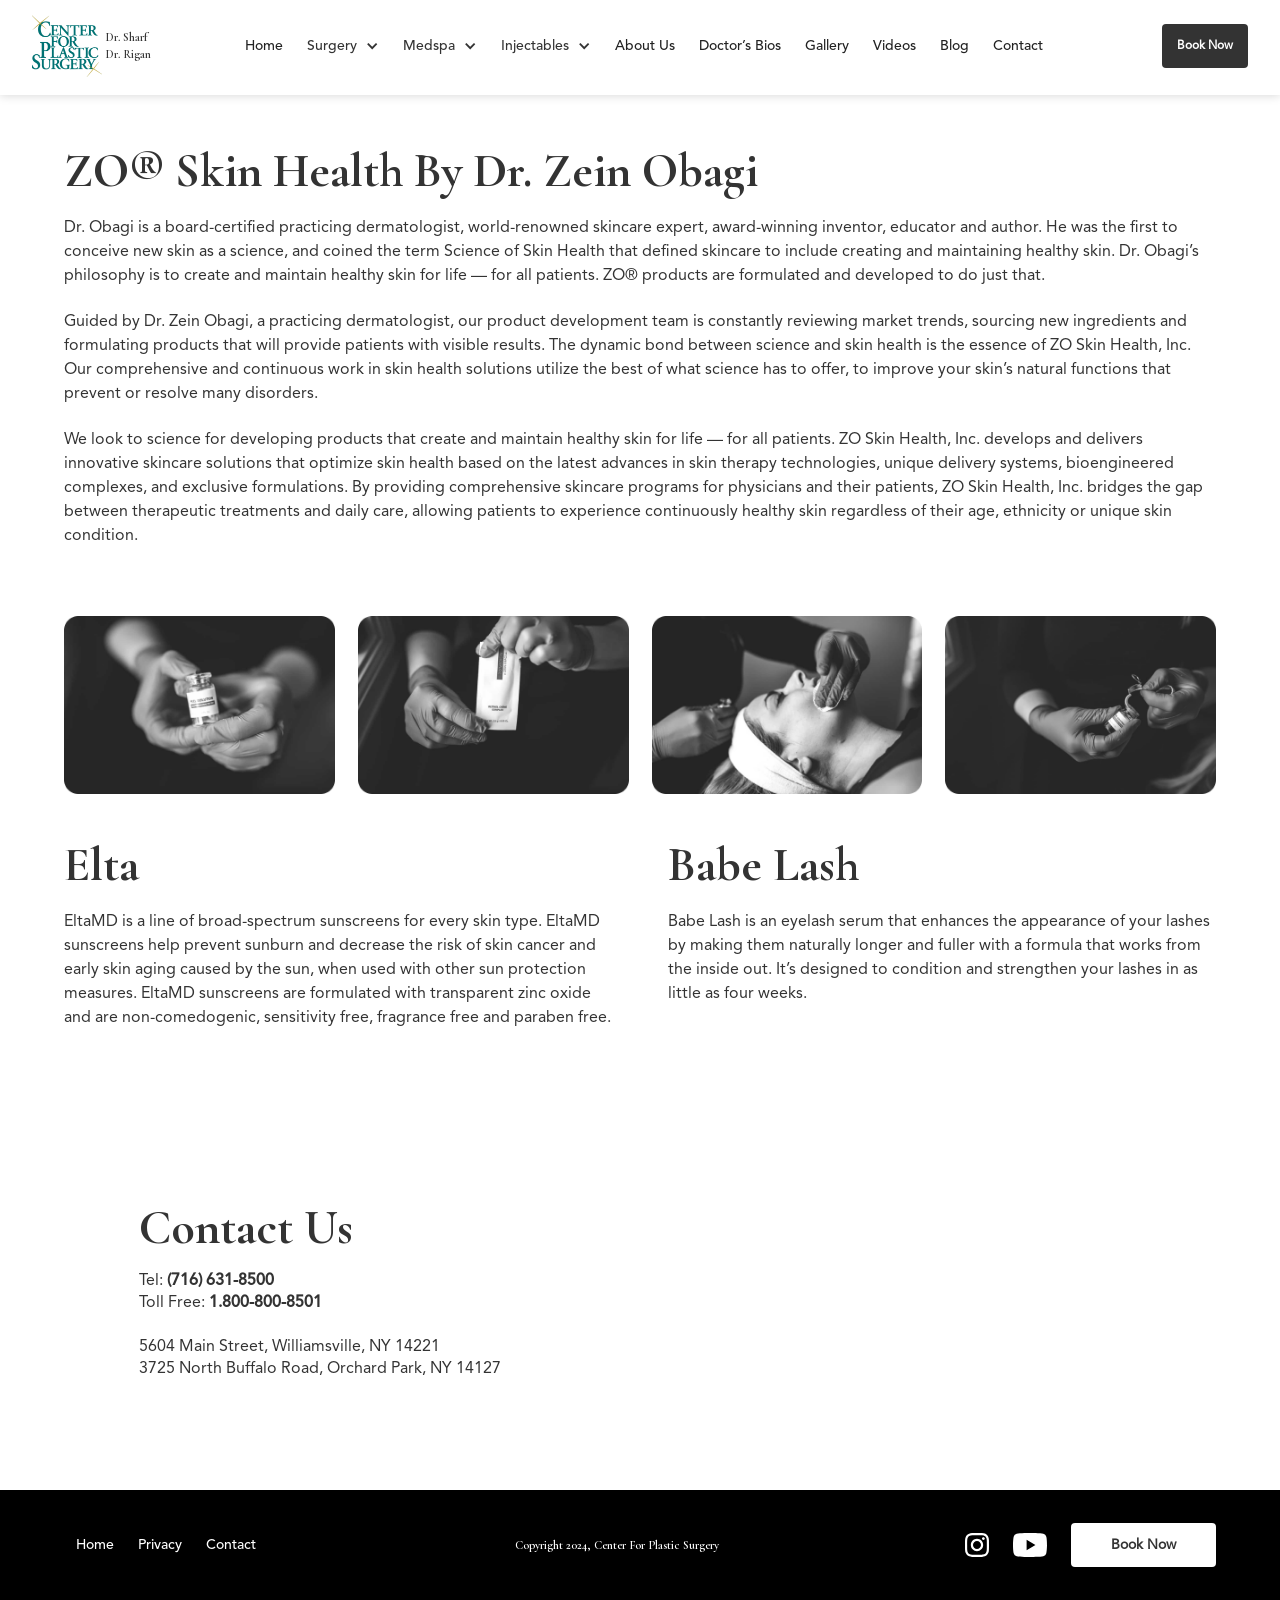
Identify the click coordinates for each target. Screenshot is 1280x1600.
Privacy (160, 1545)
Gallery (827, 46)
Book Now (1205, 46)
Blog (954, 46)
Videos (894, 46)
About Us (645, 46)
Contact (1018, 46)
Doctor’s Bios (740, 46)
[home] (67, 46)
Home (264, 46)
